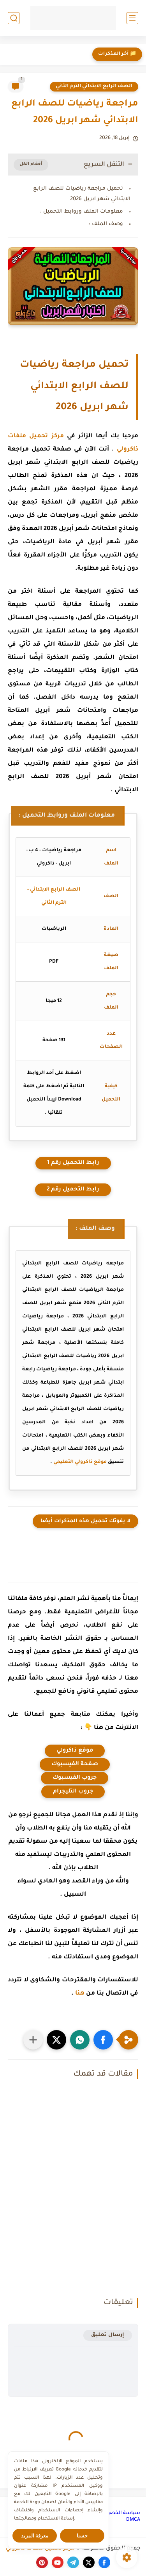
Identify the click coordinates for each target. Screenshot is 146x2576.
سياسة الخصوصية (118, 2513)
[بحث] (13, 18)
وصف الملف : (106, 224)
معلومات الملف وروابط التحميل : (81, 212)
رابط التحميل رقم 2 (73, 1190)
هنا (79, 1993)
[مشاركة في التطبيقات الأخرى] (33, 2040)
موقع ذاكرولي (74, 1751)
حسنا (82, 2536)
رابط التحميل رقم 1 (73, 1163)
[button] (103, 2040)
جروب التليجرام (73, 1792)
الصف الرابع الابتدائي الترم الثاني (94, 86)
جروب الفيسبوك (75, 1778)
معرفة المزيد (35, 2536)
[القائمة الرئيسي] (132, 18)
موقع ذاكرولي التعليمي (80, 1462)
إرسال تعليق (107, 2335)
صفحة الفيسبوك (74, 1764)
